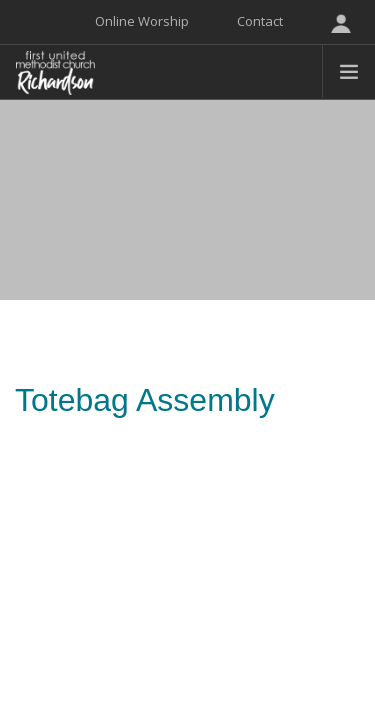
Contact (260, 21)
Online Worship (142, 21)
